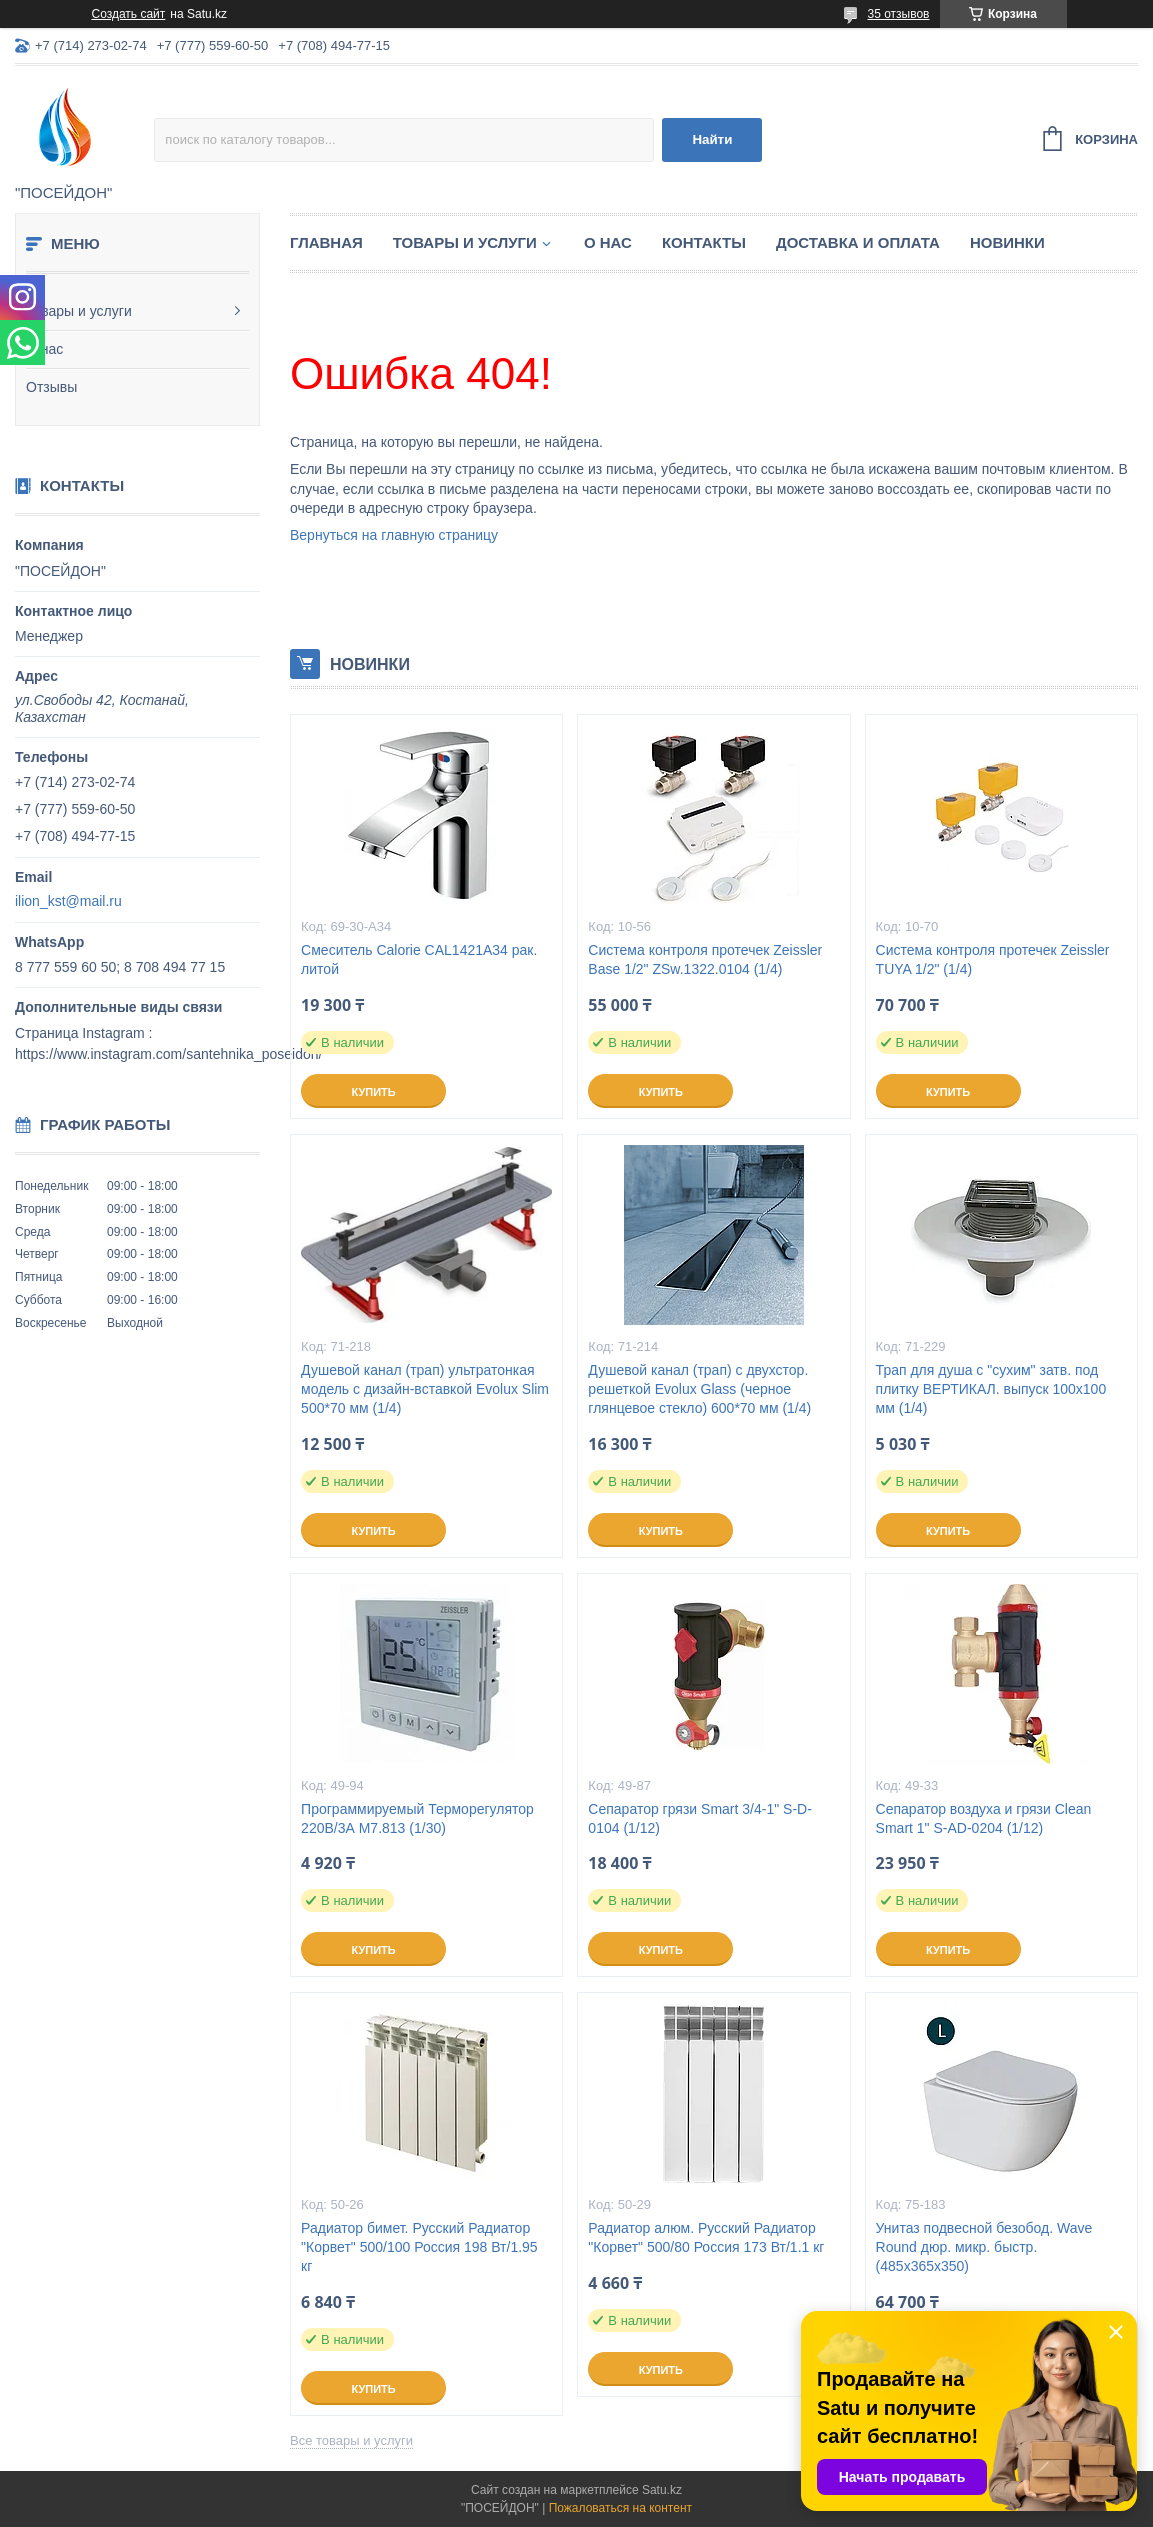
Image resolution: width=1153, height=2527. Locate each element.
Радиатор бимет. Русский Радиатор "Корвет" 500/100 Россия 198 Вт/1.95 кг (419, 2247)
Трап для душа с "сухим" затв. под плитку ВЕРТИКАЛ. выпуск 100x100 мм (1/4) (991, 1389)
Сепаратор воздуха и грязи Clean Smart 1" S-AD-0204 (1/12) (984, 1818)
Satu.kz (662, 2490)
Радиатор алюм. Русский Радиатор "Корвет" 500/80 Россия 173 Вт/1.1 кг (706, 2237)
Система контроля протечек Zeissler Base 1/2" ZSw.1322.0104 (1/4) (705, 959)
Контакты (704, 242)
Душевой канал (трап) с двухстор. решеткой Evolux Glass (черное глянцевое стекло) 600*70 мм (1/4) (699, 1389)
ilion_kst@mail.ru (68, 901)
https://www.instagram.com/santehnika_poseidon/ (168, 1054)
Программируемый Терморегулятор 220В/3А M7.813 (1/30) (417, 1818)
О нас (44, 349)
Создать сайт (129, 14)
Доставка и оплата (858, 242)
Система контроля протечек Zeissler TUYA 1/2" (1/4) (993, 959)
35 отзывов (898, 14)
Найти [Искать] (712, 139)
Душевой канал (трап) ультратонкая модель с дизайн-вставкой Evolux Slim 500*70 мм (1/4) (425, 1389)
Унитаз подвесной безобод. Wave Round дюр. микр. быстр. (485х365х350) (984, 2247)
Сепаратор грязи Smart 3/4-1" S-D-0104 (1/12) (699, 1818)
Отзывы (51, 387)
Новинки (1007, 242)
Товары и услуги (79, 311)
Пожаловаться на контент (620, 2508)
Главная (326, 242)
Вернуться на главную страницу (394, 535)
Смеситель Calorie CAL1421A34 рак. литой (419, 959)
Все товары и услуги (351, 2440)
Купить (373, 1092)
